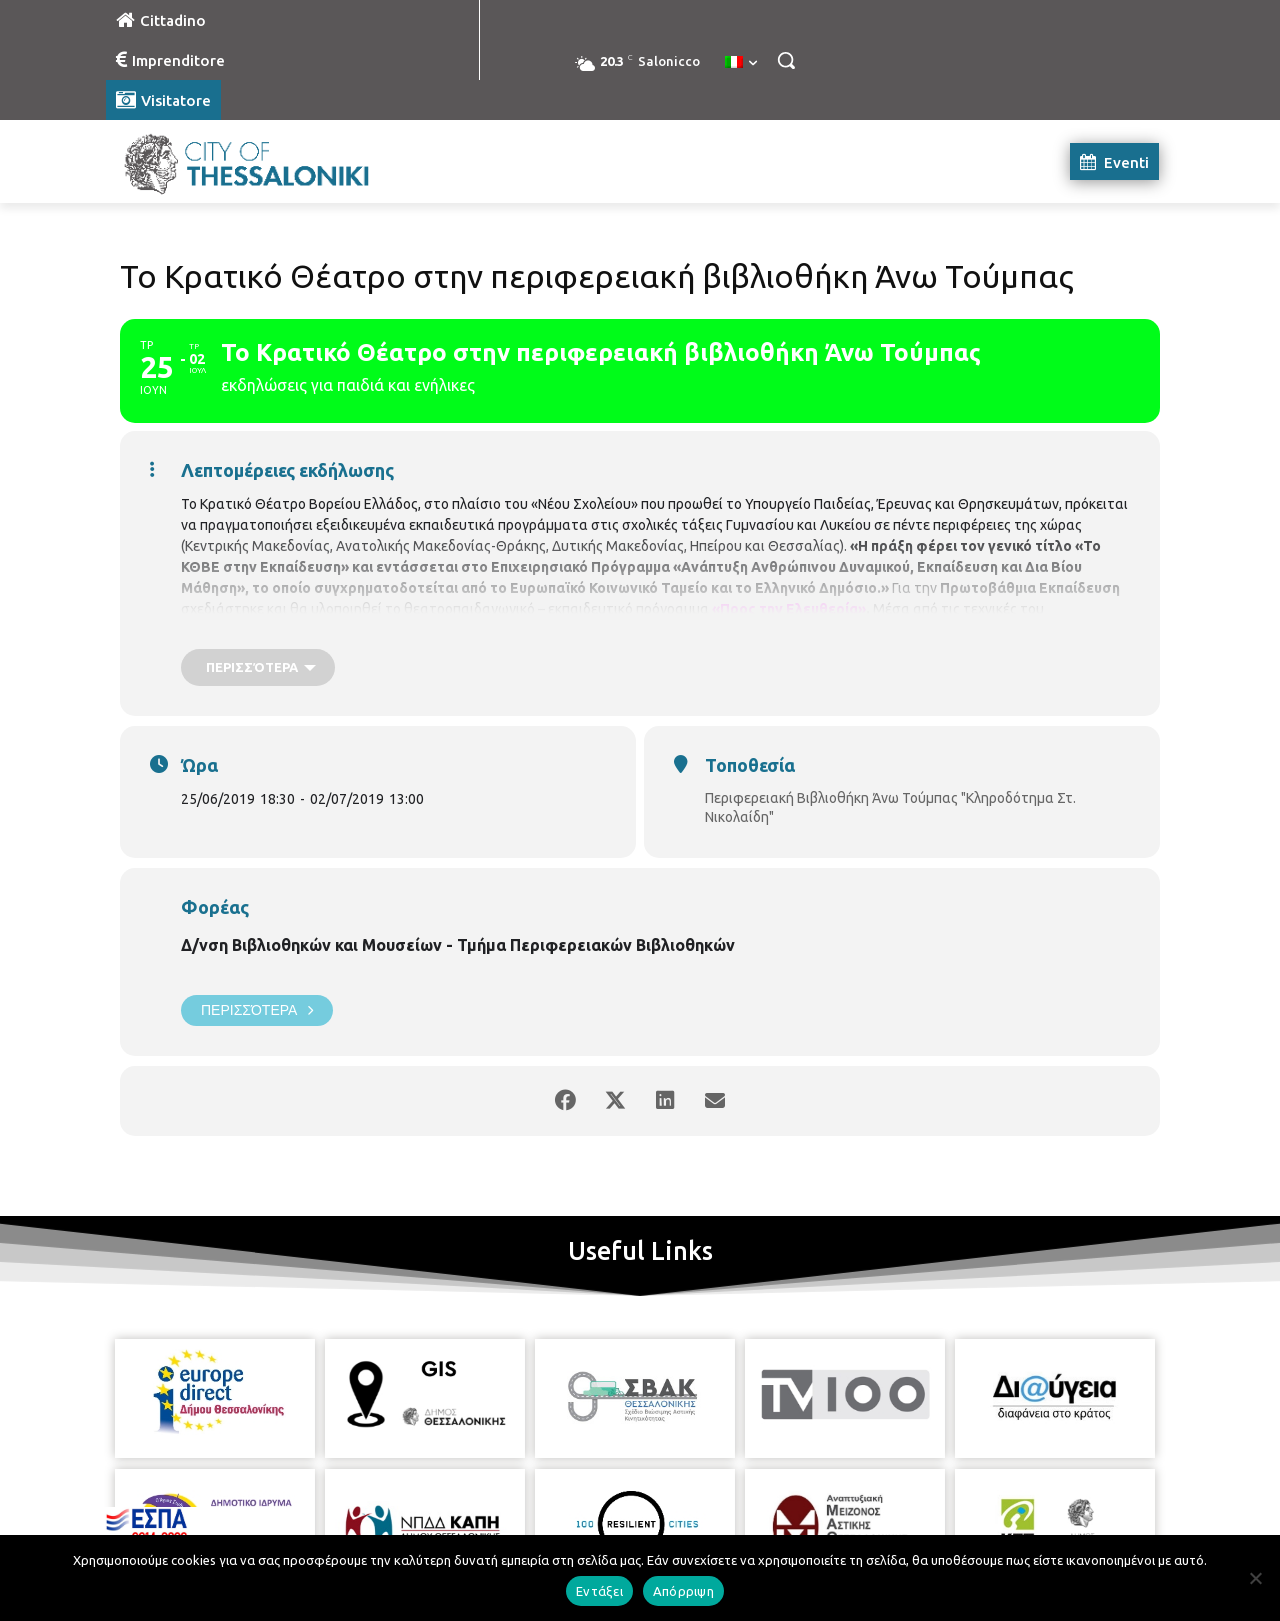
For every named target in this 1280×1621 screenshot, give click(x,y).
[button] (786, 60)
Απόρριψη (683, 1591)
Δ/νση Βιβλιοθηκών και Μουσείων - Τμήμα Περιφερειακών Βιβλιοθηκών (458, 945)
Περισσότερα (257, 1010)
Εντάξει (599, 1591)
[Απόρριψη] (1255, 1578)
